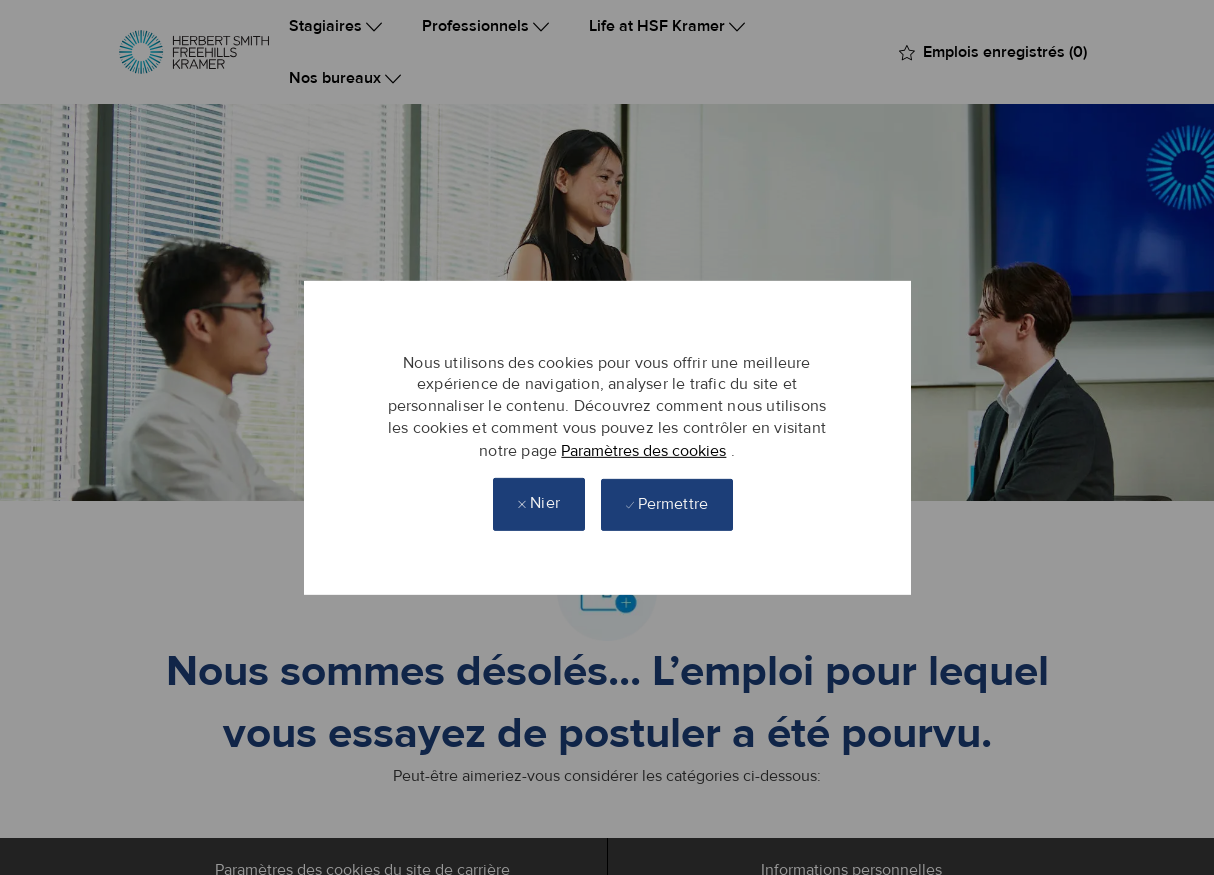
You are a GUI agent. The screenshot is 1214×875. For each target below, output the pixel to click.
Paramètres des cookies (643, 450)
